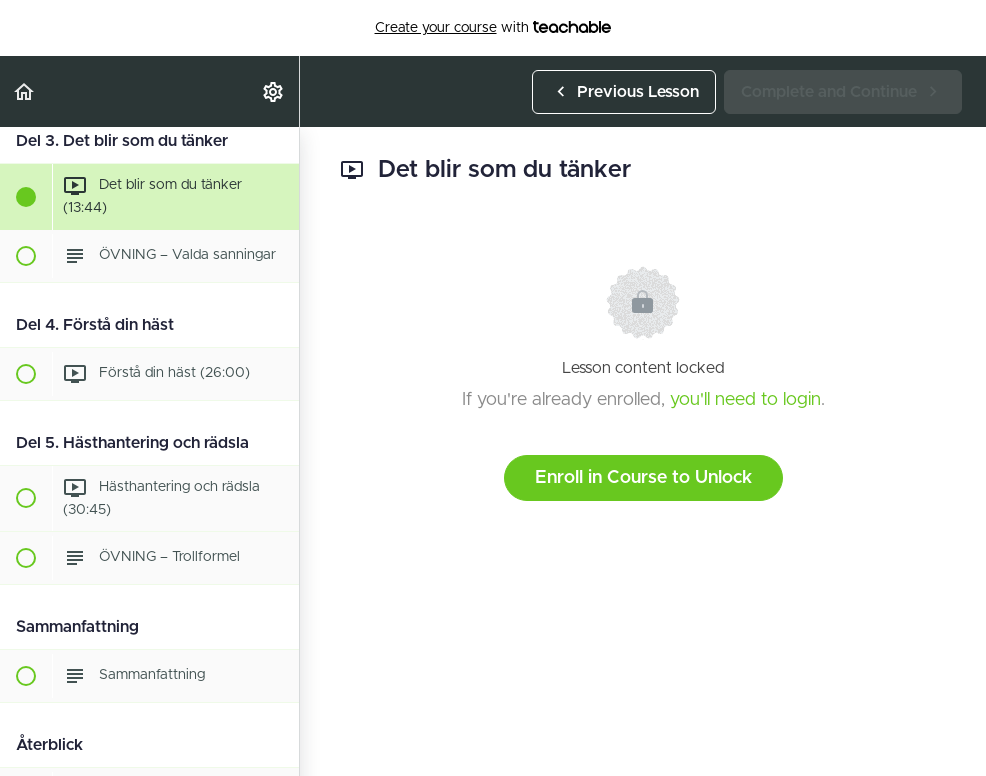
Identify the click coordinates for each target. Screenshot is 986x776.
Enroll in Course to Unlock (643, 478)
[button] (25, 91)
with (493, 28)
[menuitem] (274, 91)
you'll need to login (745, 400)
